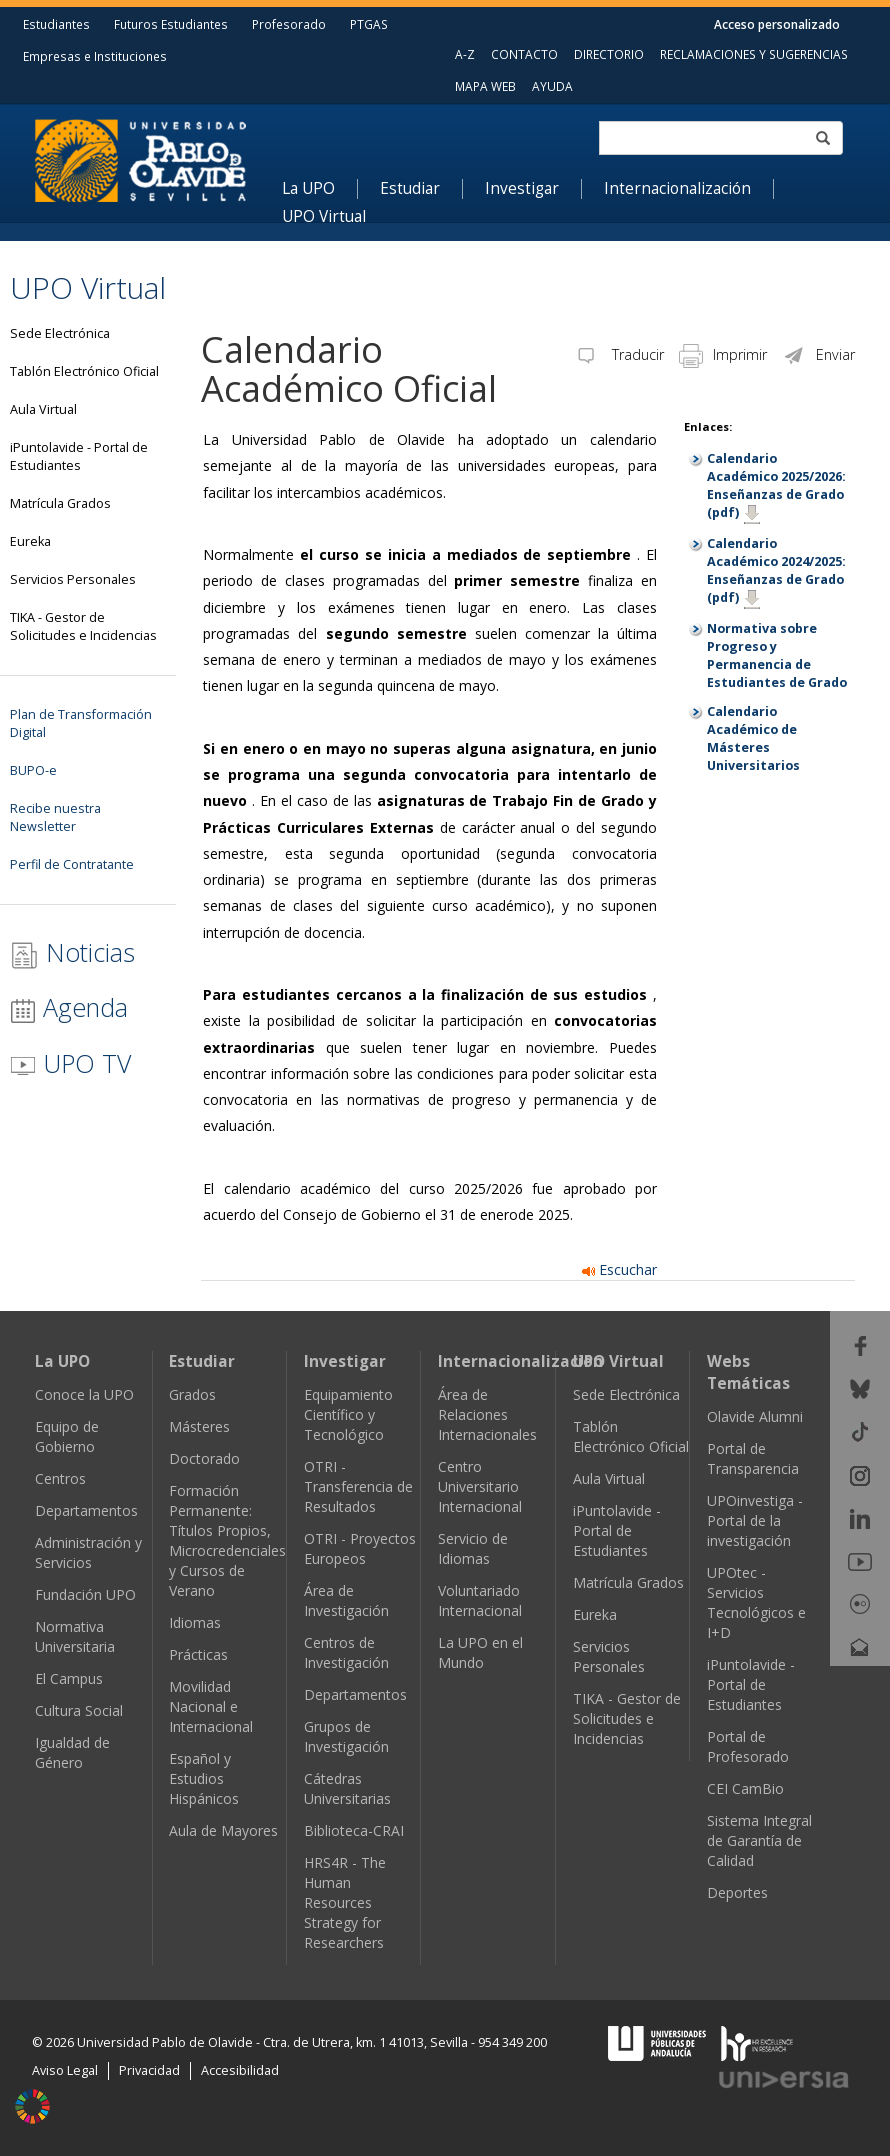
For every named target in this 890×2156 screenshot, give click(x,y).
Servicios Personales (609, 1656)
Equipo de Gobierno (67, 1436)
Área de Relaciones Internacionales (487, 1414)
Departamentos (86, 1510)
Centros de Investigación (346, 1652)
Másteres (199, 1426)
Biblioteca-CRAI (354, 1830)
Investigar (522, 189)
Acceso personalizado (777, 24)
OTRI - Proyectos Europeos (360, 1548)
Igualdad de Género (72, 1752)
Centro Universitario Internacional (480, 1486)
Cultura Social (79, 1710)
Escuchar (619, 1269)
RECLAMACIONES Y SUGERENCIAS (754, 54)
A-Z (465, 54)
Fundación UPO (85, 1594)
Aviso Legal (65, 2070)
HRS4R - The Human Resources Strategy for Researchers (345, 1902)
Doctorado (204, 1458)
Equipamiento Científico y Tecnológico (348, 1414)
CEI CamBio (745, 1788)
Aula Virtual (609, 1478)
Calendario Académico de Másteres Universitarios (753, 738)
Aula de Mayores (223, 1830)
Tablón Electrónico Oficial (631, 1436)
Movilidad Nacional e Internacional (211, 1706)
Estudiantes (56, 24)
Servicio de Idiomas (473, 1548)
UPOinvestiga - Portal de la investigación (755, 1520)
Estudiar (410, 189)
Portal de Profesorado (748, 1746)
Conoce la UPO (84, 1394)
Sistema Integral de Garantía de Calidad (759, 1840)
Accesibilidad (240, 2070)
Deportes (737, 1892)
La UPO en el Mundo (480, 1652)
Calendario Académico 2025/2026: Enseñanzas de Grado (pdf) (776, 485)
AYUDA (552, 86)
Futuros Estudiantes (171, 24)
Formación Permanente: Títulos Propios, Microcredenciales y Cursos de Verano (227, 1540)
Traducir (619, 354)
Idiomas (195, 1622)
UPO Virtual (324, 217)
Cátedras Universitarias (347, 1788)
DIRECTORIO (609, 54)
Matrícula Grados (628, 1582)
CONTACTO (524, 54)
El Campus (69, 1678)
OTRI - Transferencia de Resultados (358, 1486)
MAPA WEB (485, 86)
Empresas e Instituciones (95, 56)
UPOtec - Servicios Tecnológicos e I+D (756, 1602)
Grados (192, 1394)
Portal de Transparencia (753, 1458)
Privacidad (149, 2070)
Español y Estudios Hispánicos (204, 1778)
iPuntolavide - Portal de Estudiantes (617, 1530)
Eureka (595, 1614)
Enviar (818, 354)
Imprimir (723, 354)
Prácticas (198, 1654)
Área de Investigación (346, 1600)
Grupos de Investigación (346, 1736)
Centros (60, 1478)
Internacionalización (677, 189)
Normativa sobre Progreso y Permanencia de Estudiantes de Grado (777, 655)
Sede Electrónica (626, 1394)
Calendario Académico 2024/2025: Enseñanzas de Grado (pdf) (776, 570)
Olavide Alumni (755, 1416)
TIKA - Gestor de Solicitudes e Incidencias (627, 1718)
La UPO (308, 189)
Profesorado (289, 24)
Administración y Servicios (88, 1552)
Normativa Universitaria (75, 1636)
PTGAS (369, 24)
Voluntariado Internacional (480, 1600)
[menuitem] (320, 189)
